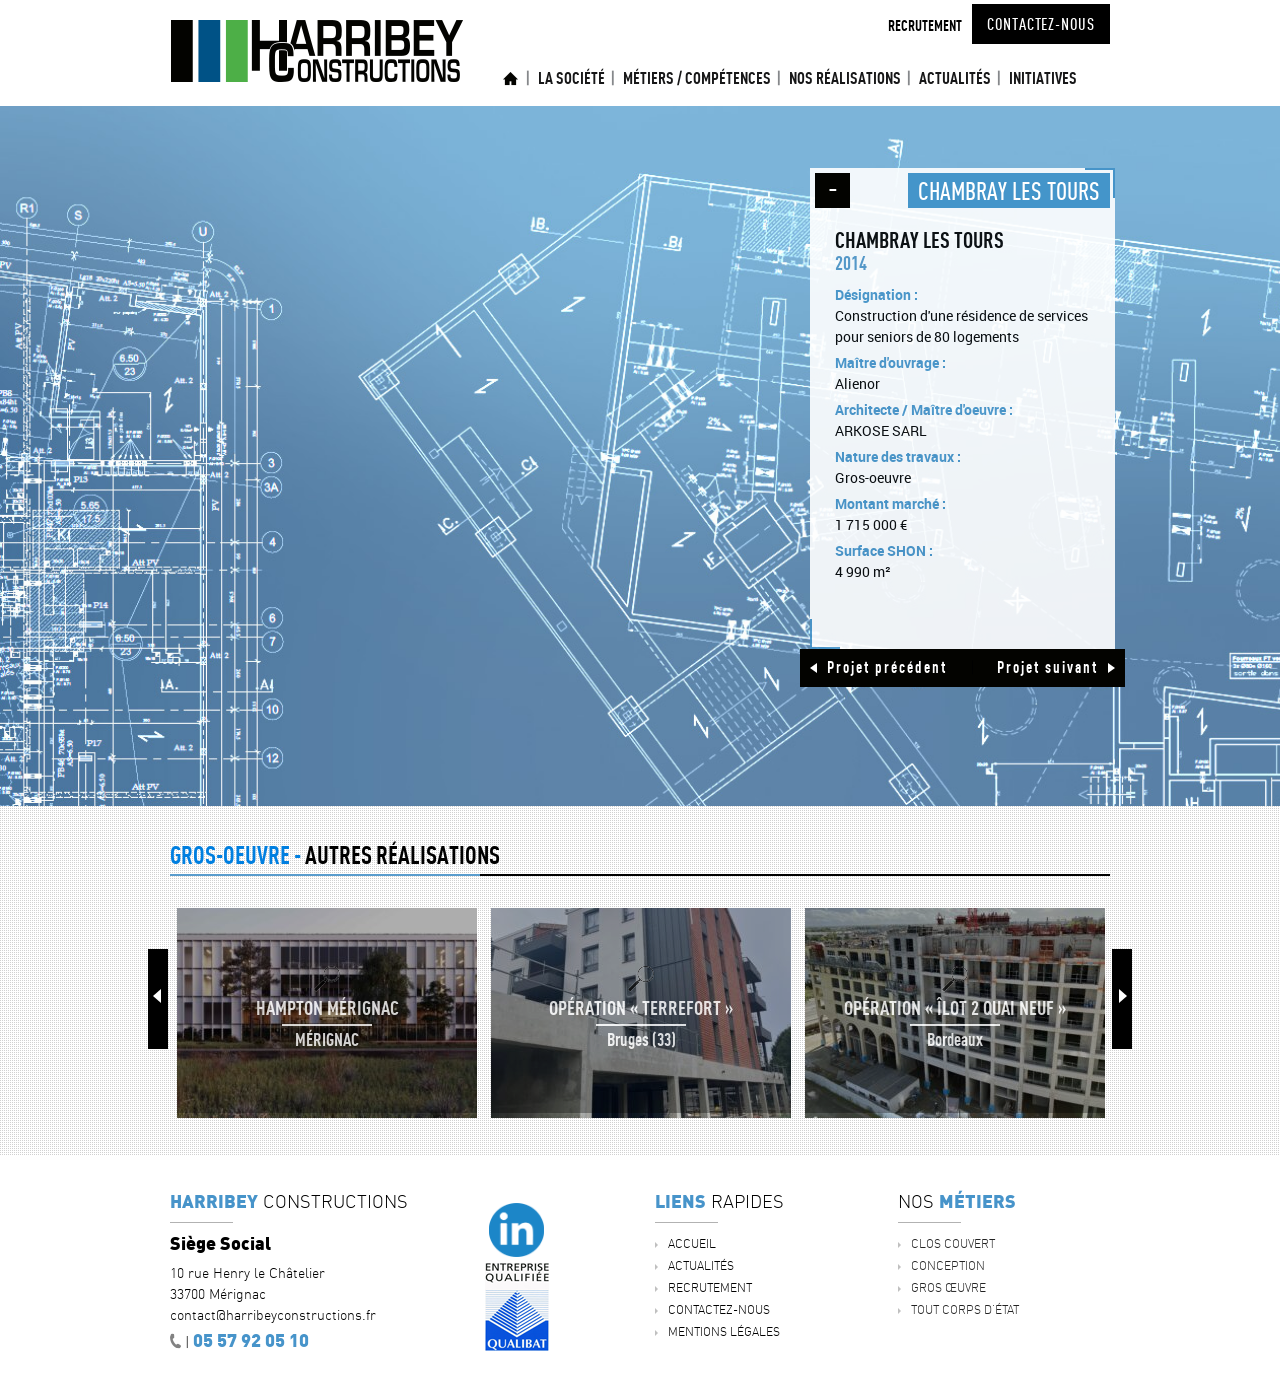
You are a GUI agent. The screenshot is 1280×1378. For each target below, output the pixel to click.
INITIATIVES (1043, 78)
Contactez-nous (1041, 24)
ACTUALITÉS (955, 78)
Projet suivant (1047, 667)
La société (571, 78)
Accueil (511, 78)
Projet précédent (887, 667)
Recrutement (925, 25)
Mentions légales (724, 1331)
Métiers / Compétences (697, 78)
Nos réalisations (845, 78)
